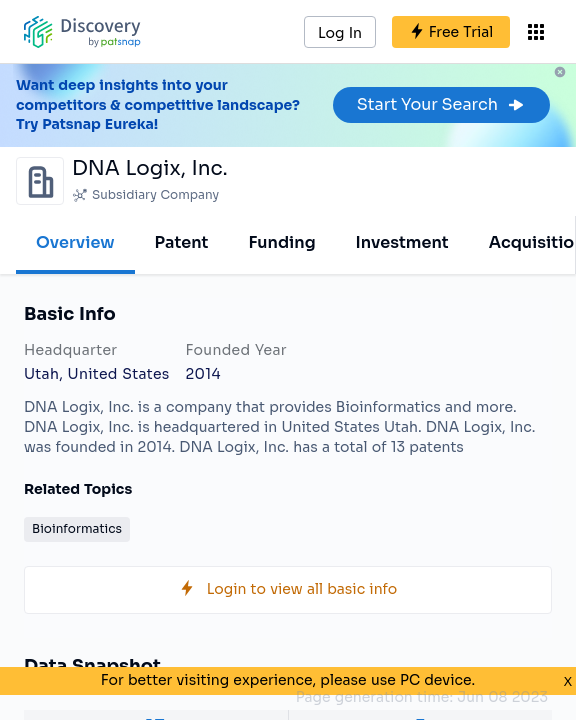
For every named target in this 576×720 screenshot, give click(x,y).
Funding (281, 242)
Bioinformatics (77, 528)
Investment (402, 242)
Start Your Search (441, 104)
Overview (75, 242)
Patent (182, 242)
